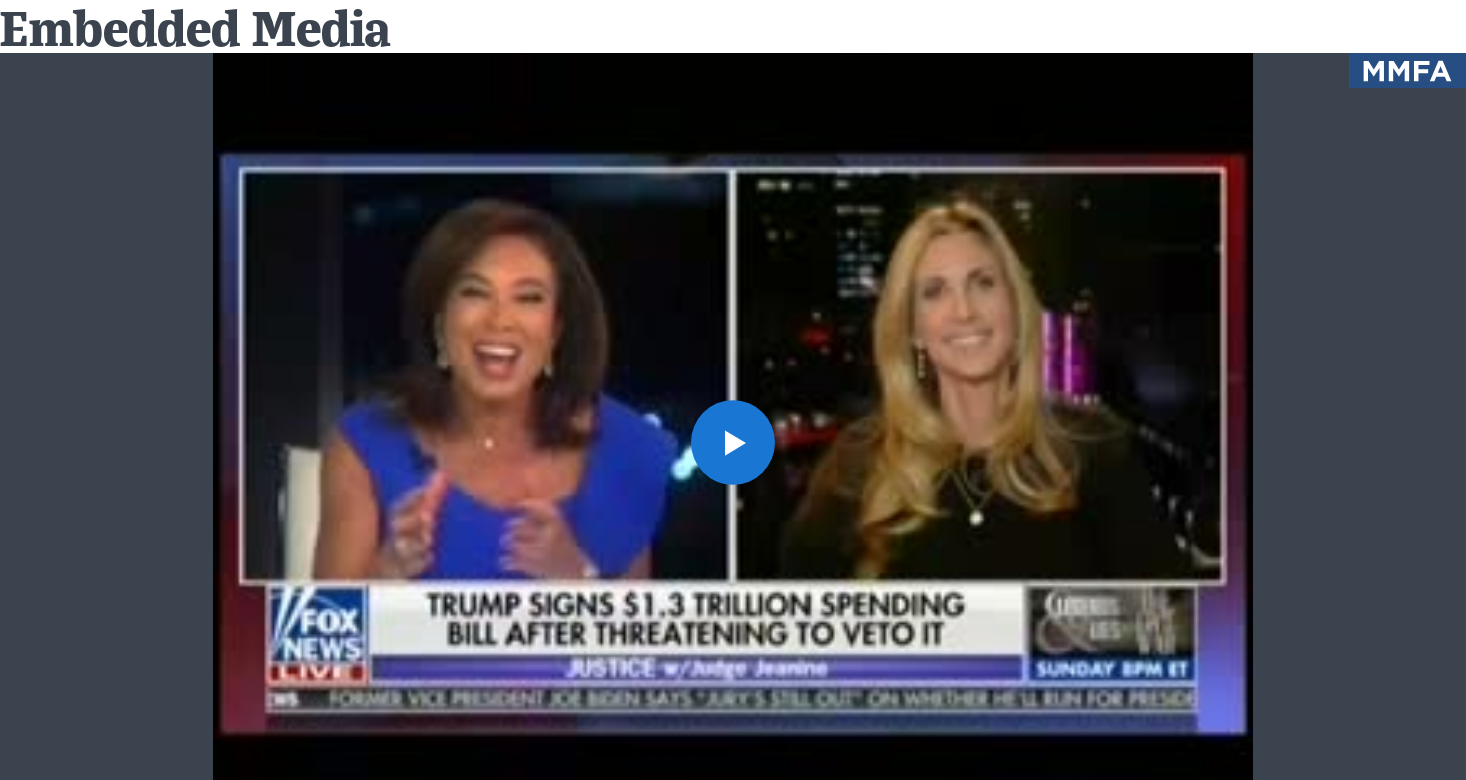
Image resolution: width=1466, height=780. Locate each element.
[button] (733, 442)
